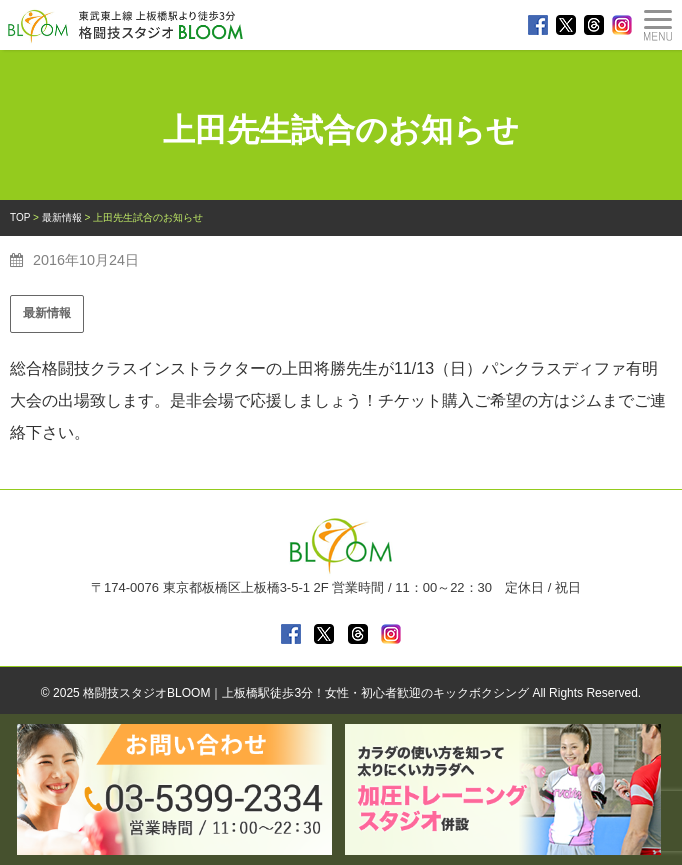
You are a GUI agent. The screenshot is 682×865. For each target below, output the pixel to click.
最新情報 (47, 313)
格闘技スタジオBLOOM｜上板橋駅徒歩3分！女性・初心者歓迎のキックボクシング (306, 693)
